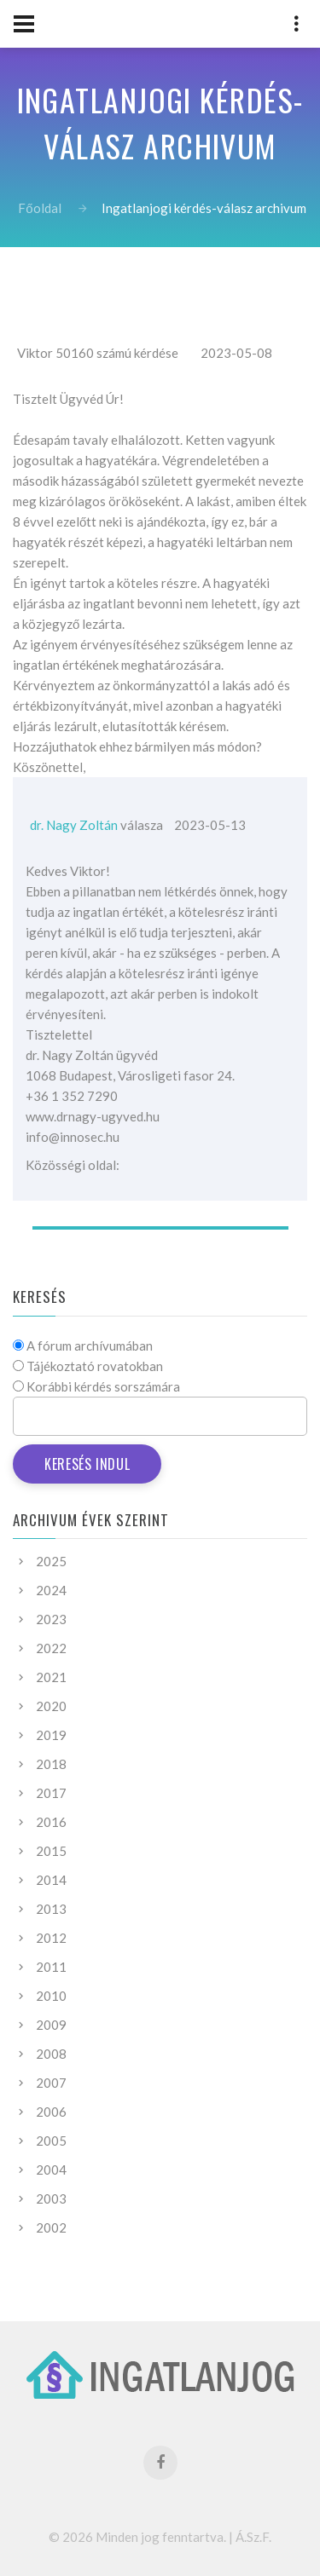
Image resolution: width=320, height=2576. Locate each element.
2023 (51, 1619)
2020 (51, 1706)
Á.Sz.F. (253, 2536)
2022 (51, 1648)
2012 (51, 1937)
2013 (51, 1908)
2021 (51, 1677)
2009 (51, 2024)
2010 (51, 1995)
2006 (51, 2111)
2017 (51, 1793)
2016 (51, 1822)
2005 (51, 2140)
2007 (51, 2082)
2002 (51, 2227)
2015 (51, 1851)
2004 (51, 2169)
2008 (51, 2053)
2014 (51, 1879)
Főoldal (39, 208)
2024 (51, 1590)
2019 (51, 1735)
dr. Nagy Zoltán (74, 825)
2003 (51, 2198)
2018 (51, 1764)
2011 (51, 1966)
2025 (51, 1561)
